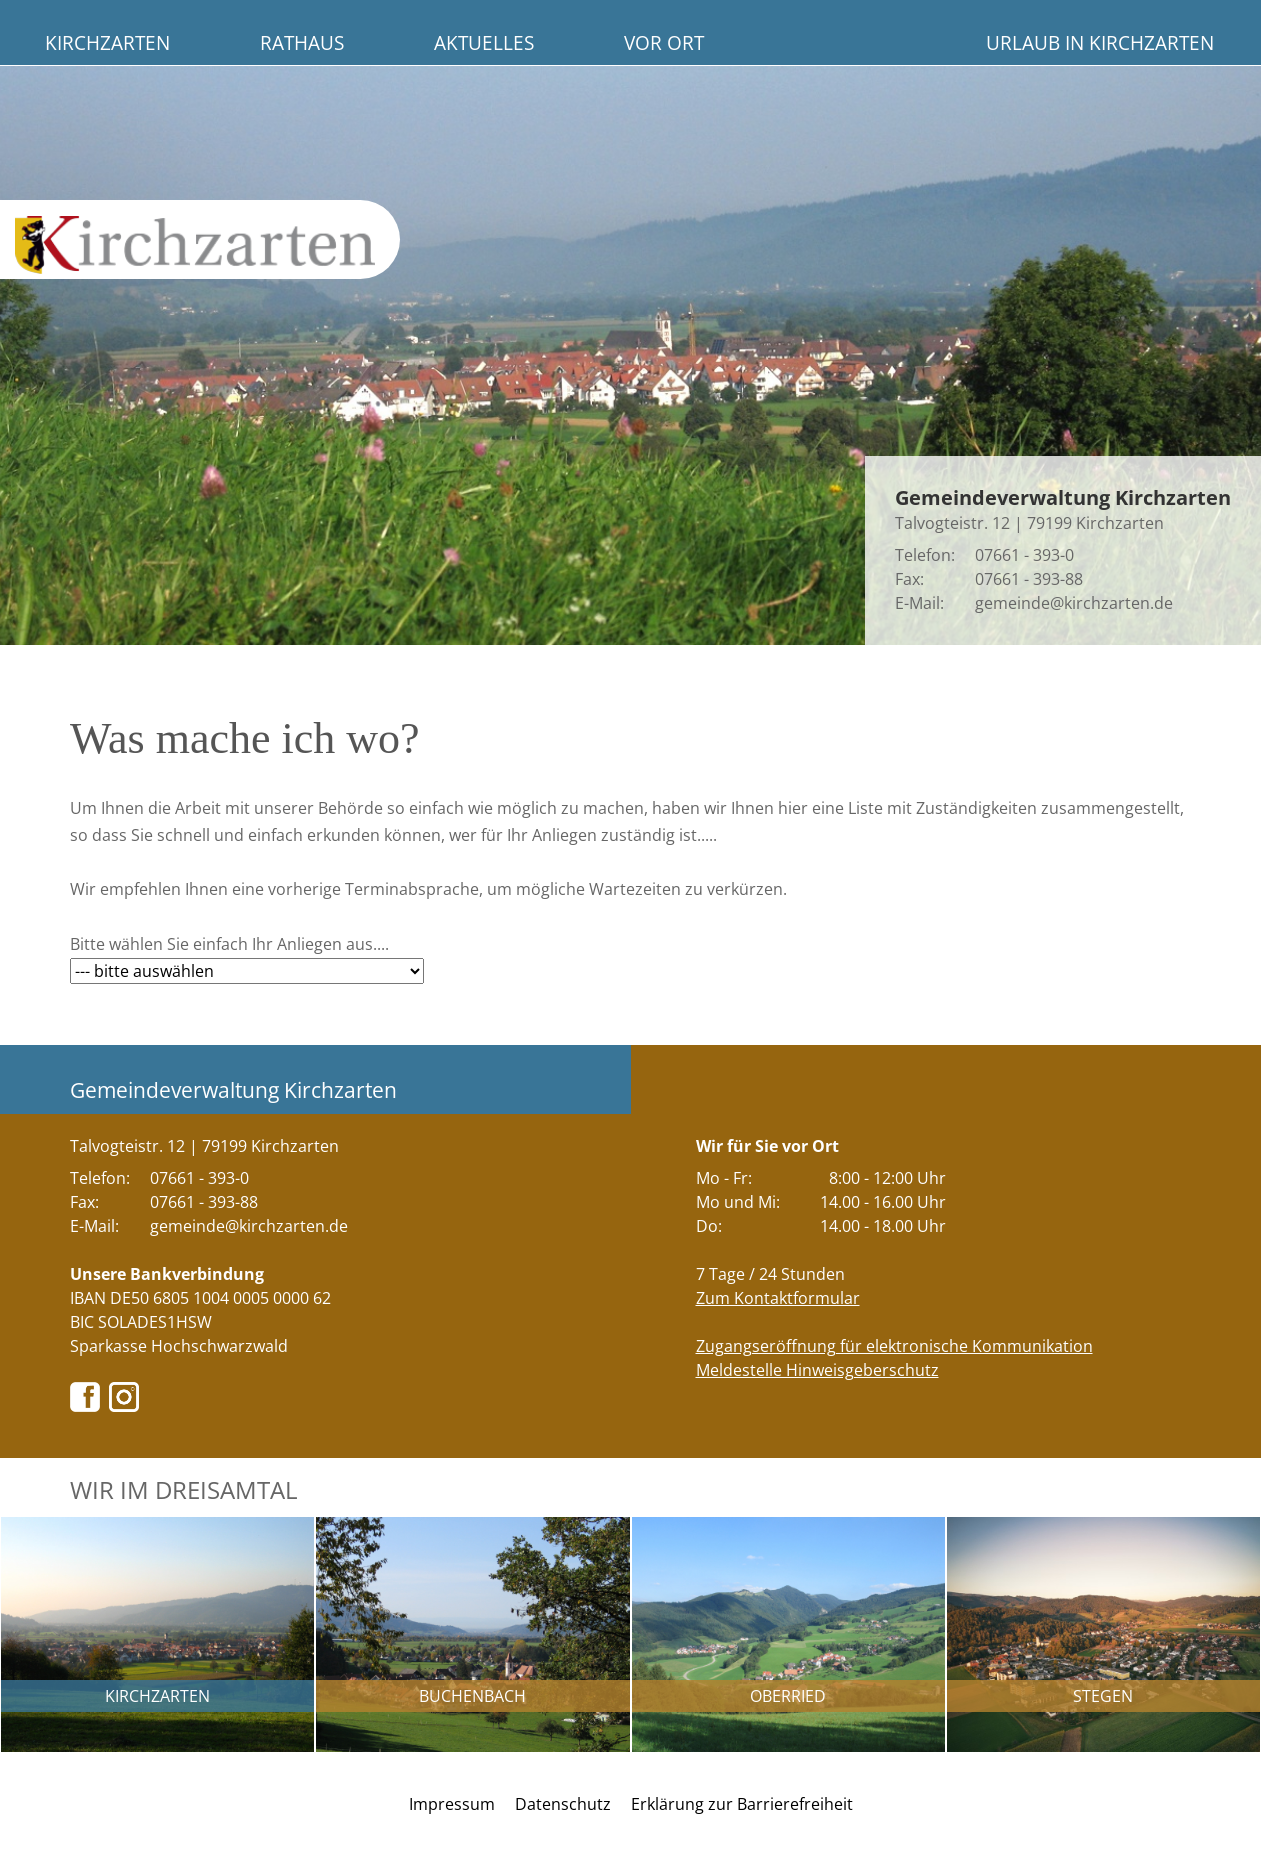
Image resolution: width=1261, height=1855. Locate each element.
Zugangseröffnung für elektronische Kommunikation (894, 1346)
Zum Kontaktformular (778, 1298)
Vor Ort (664, 42)
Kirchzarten (107, 42)
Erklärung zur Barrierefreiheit (742, 1804)
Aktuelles (484, 42)
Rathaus (302, 42)
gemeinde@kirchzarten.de (1074, 603)
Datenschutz (563, 1804)
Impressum (452, 1804)
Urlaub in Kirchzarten (1100, 42)
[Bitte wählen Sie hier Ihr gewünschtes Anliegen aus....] (247, 971)
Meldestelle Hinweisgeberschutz (817, 1370)
